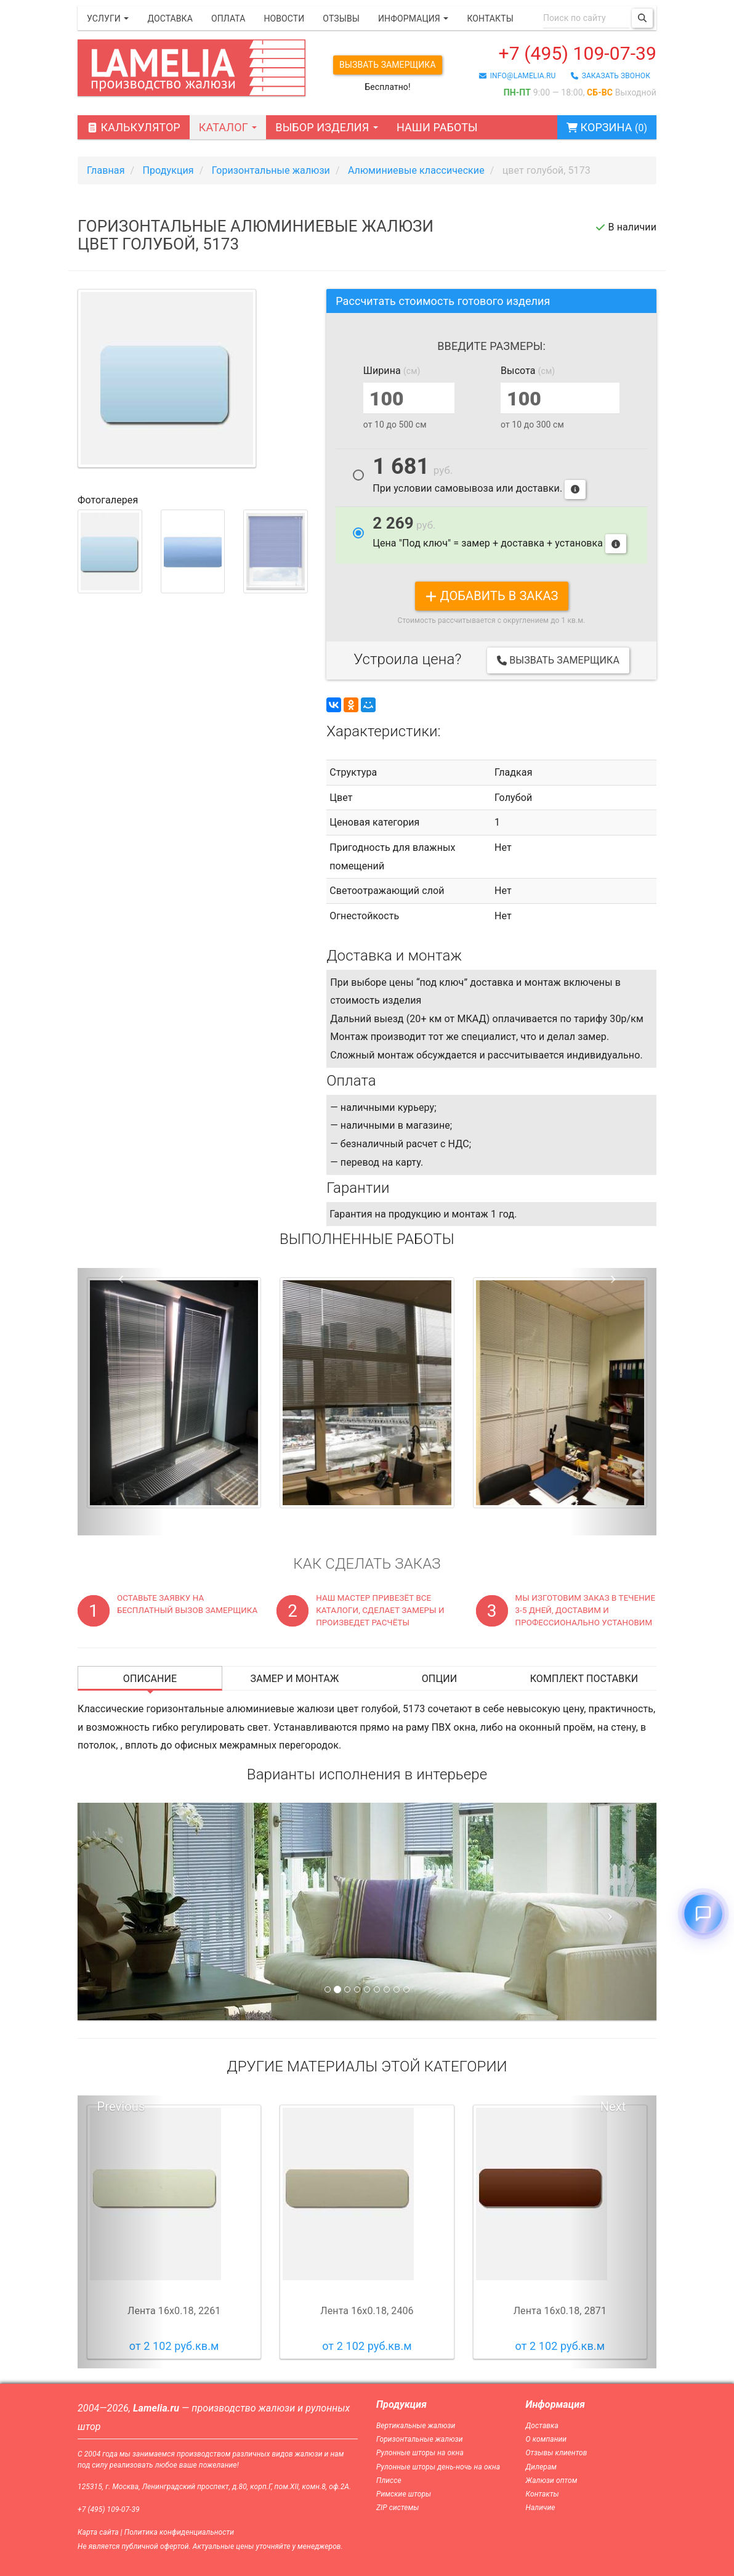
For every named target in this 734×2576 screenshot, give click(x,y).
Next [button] (613, 2106)
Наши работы (437, 127)
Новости (284, 18)
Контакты (490, 18)
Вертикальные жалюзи (415, 2425)
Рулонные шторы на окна (420, 2452)
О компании (546, 2439)
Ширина (392, 370)
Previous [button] (121, 2106)
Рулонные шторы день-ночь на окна (438, 2467)
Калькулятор (133, 127)
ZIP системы (397, 2507)
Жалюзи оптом (552, 2480)
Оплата (228, 18)
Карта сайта (98, 2532)
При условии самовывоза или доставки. (479, 478)
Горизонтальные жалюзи (419, 2439)
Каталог (228, 127)
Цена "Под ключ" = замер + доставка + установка (499, 534)
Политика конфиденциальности (179, 2532)
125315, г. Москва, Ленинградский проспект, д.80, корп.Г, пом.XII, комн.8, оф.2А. (214, 2486)
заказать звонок (610, 75)
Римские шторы (403, 2494)
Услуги (108, 18)
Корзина (607, 127)
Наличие (540, 2507)
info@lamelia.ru (517, 75)
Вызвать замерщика (387, 65)
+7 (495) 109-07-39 (577, 53)
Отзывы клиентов (556, 2452)
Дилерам (541, 2467)
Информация (413, 18)
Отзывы (341, 18)
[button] (121, 1401)
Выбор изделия (326, 127)
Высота (528, 370)
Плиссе (388, 2480)
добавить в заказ (492, 595)
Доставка (170, 18)
